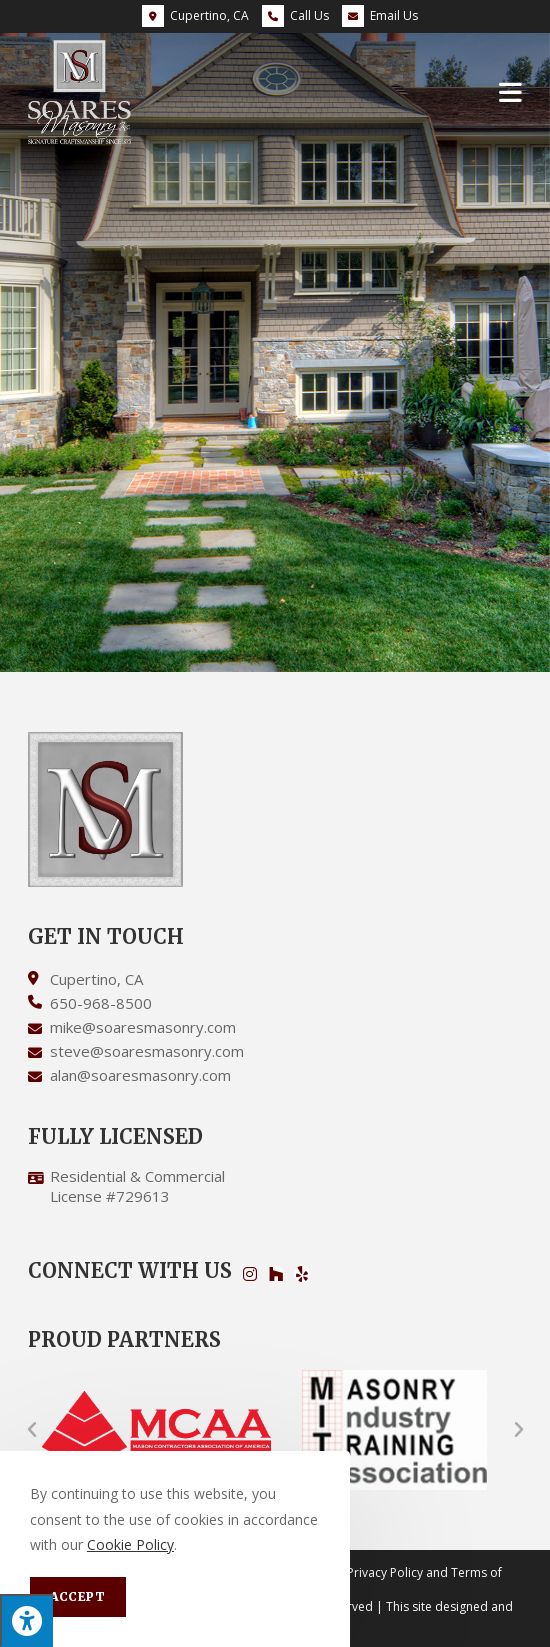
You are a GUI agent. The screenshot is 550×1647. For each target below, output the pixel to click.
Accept (78, 1596)
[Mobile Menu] (511, 91)
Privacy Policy (385, 1572)
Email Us (380, 15)
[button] (32, 1430)
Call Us (309, 15)
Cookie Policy (130, 1544)
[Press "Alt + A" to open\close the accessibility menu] (26, 1620)
